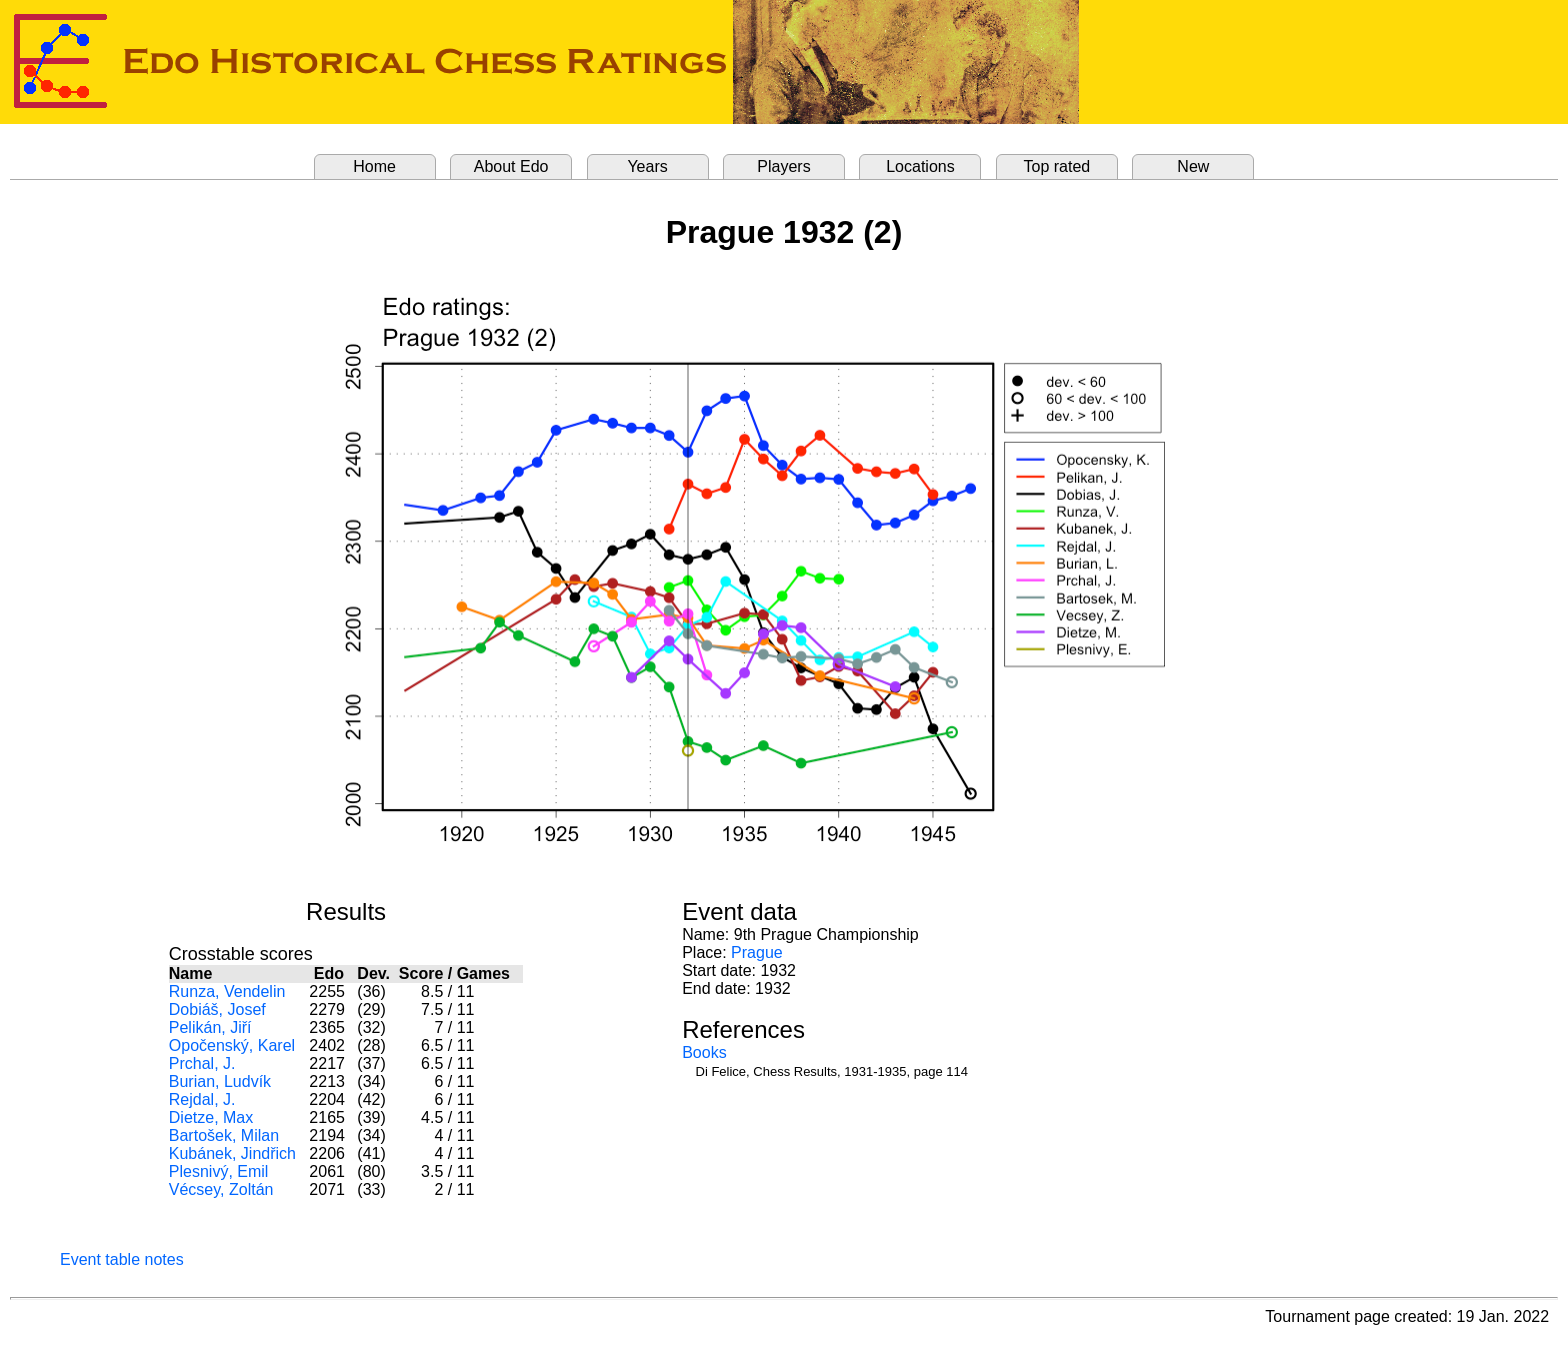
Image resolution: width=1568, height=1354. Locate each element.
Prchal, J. (202, 1063)
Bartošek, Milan (224, 1135)
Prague (757, 952)
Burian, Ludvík (220, 1081)
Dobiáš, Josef (217, 1009)
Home (374, 166)
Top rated (1057, 166)
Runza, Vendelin (227, 991)
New (1193, 166)
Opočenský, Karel (232, 1045)
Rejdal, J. (202, 1099)
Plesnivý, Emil (219, 1171)
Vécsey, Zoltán (221, 1189)
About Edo (511, 166)
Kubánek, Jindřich (232, 1153)
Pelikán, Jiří (210, 1027)
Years (647, 166)
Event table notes (122, 1259)
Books (704, 1052)
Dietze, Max (211, 1117)
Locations (920, 166)
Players (783, 166)
